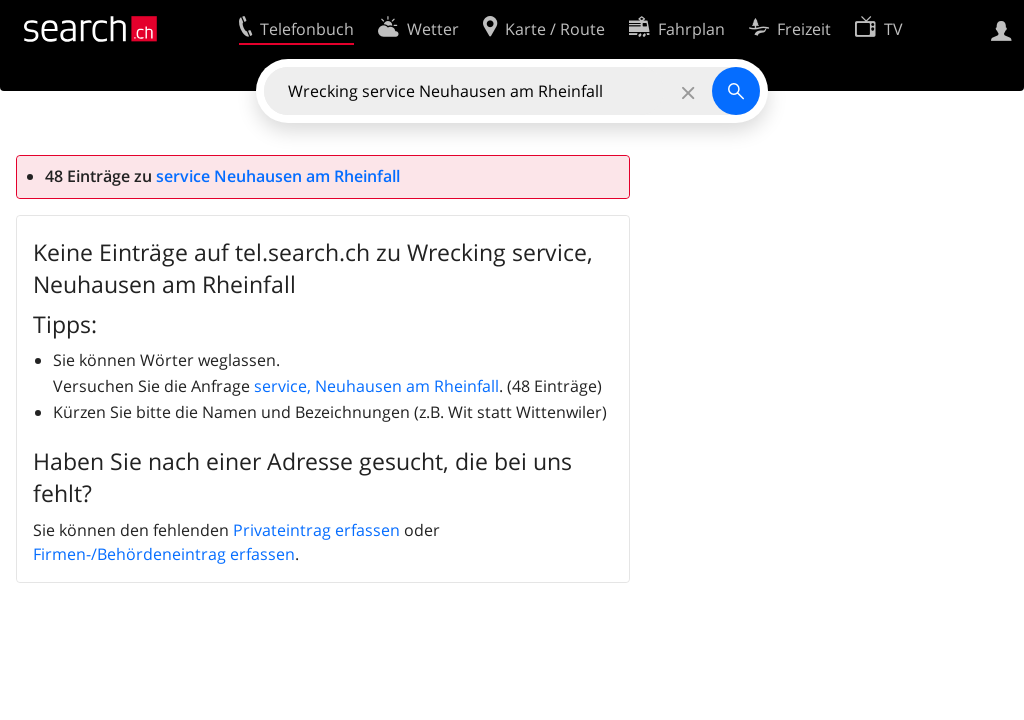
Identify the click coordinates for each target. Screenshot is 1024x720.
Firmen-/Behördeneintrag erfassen (164, 554)
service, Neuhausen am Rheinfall (376, 386)
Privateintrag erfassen (316, 530)
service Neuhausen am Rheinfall (278, 176)
